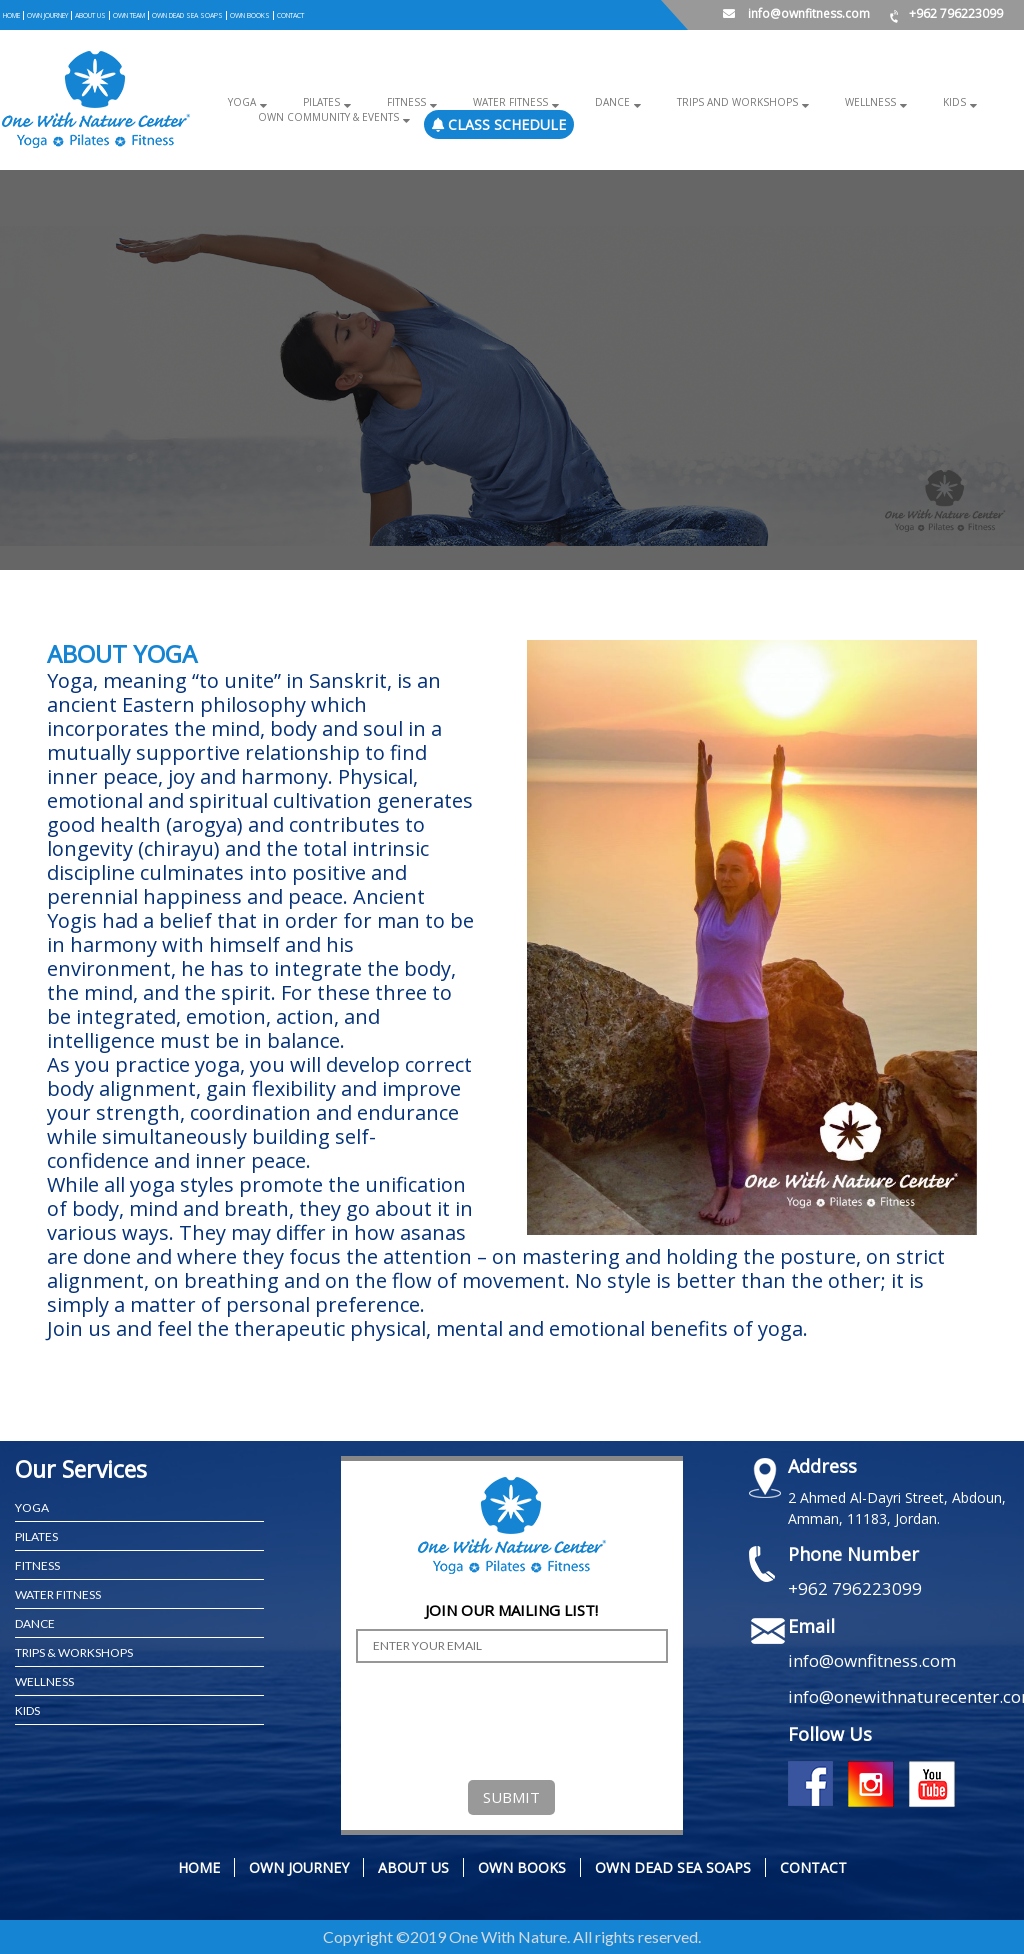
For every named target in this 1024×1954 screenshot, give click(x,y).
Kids (940, 102)
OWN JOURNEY (48, 15)
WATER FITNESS (58, 1594)
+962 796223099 (946, 13)
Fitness (401, 102)
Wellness (858, 102)
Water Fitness (503, 102)
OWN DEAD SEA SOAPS (190, 15)
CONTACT (294, 15)
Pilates (317, 102)
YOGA (32, 1507)
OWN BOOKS (253, 15)
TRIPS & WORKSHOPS (74, 1652)
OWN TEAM (130, 15)
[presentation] (508, 1717)
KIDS (27, 1710)
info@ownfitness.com (796, 13)
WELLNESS (44, 1681)
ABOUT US (91, 15)
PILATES (36, 1536)
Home (11, 15)
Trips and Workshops (727, 102)
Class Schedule (497, 124)
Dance (603, 102)
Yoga (240, 102)
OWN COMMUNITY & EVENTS (326, 117)
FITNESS (37, 1565)
